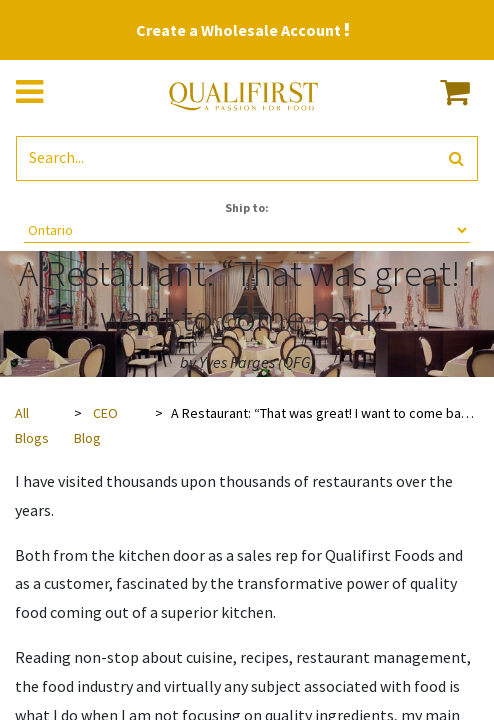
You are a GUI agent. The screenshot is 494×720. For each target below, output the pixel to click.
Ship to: (247, 207)
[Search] (456, 158)
